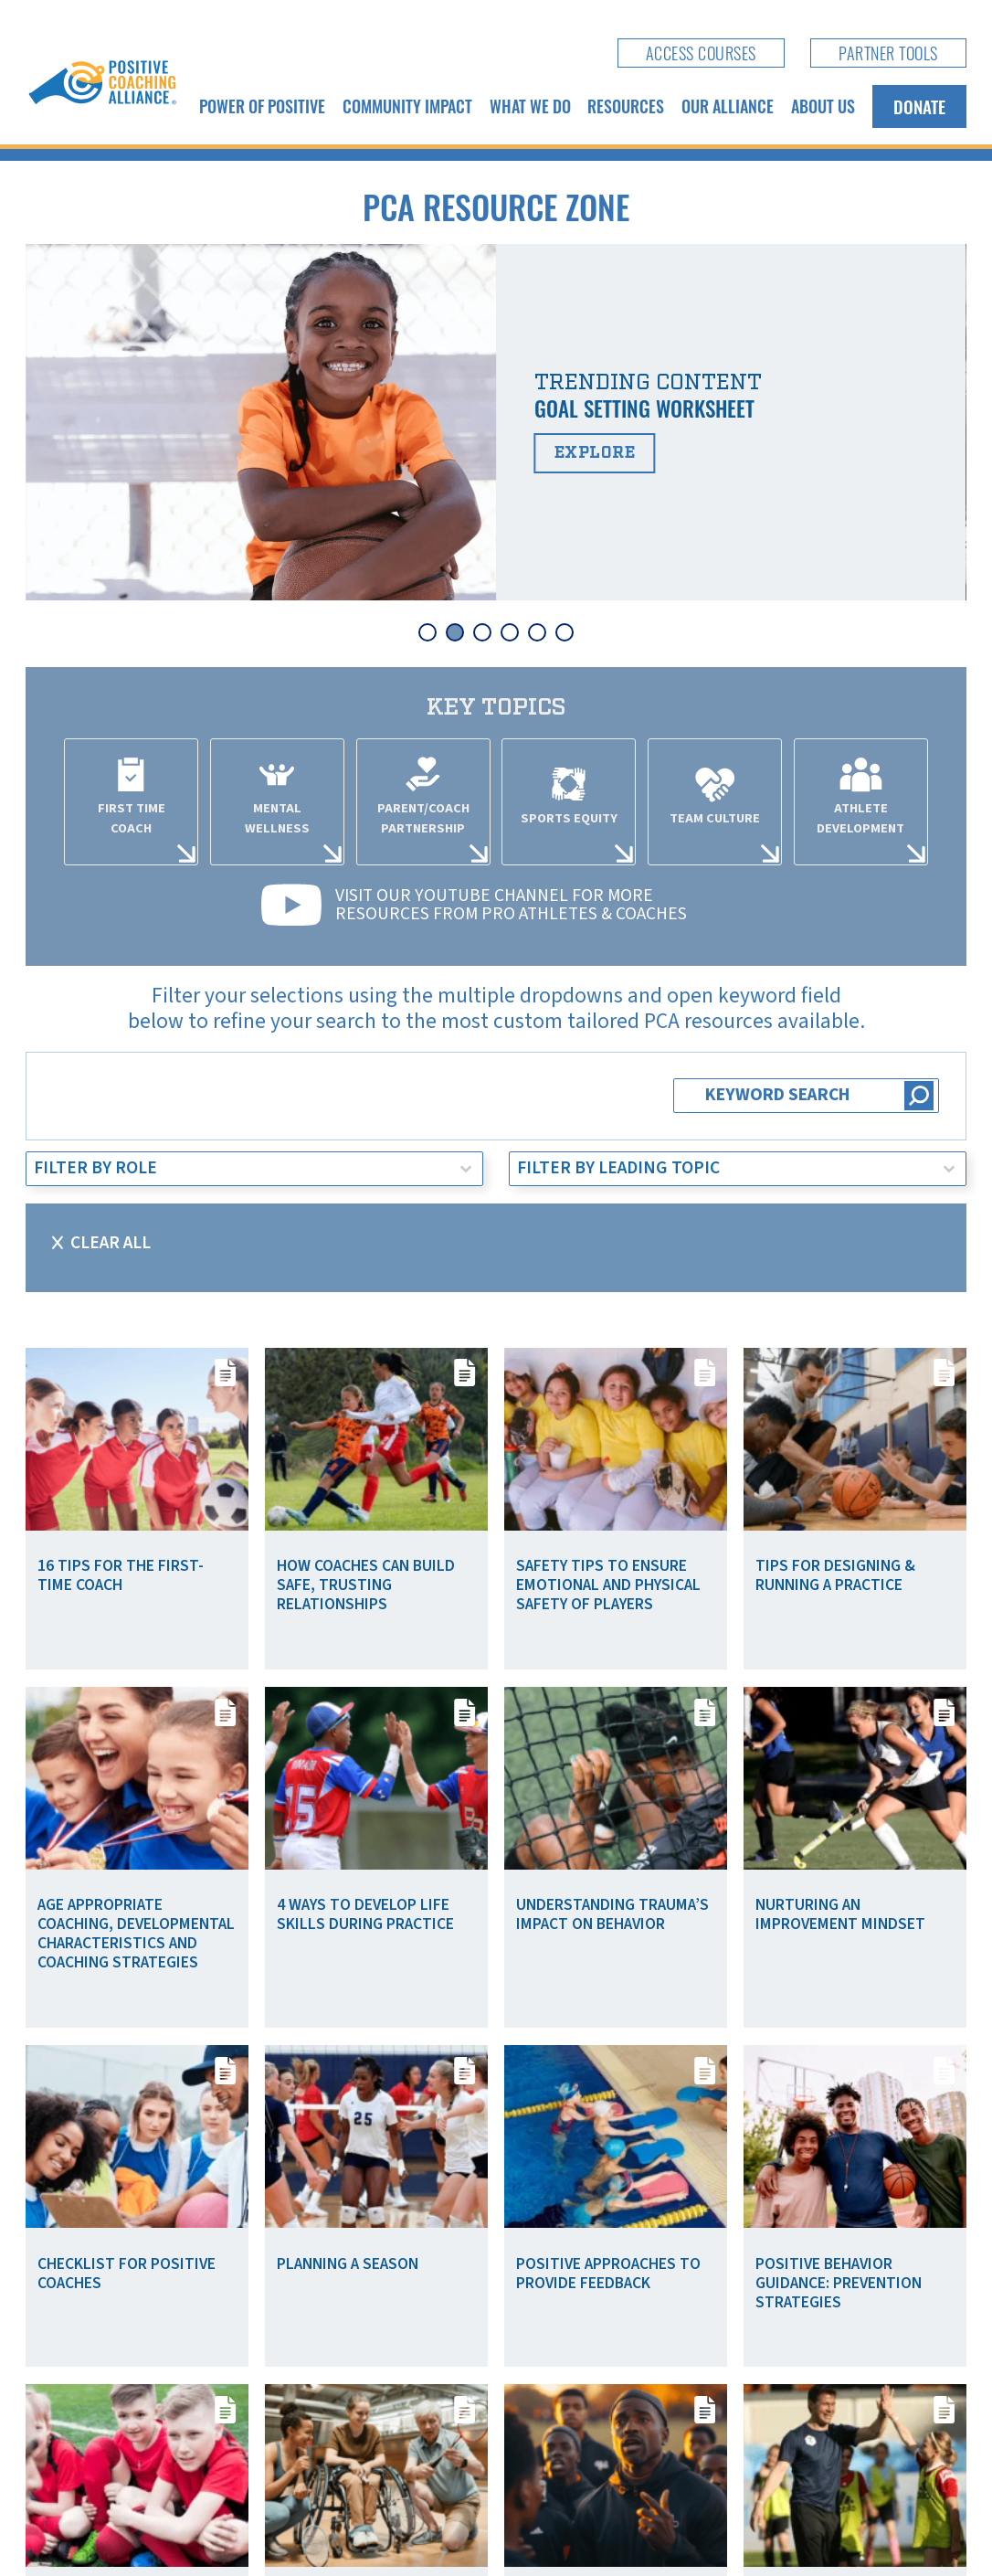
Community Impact (407, 106)
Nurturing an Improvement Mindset (840, 1914)
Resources (625, 106)
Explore (595, 453)
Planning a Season (347, 2264)
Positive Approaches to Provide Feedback (608, 2274)
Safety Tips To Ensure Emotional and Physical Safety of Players (608, 1585)
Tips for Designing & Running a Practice (835, 1575)
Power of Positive (262, 106)
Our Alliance (727, 106)
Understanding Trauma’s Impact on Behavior (612, 1914)
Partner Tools (888, 53)
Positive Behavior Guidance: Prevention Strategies (838, 2283)
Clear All (110, 1243)
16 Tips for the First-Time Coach (120, 1575)
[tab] (427, 632)
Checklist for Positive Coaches (126, 2274)
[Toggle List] (465, 1168)
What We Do (530, 106)
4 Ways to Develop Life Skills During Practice (365, 1914)
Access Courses (701, 53)
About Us (823, 106)
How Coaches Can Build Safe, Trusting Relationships (366, 1585)
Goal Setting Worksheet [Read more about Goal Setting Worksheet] (644, 408)
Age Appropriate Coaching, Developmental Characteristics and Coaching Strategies (136, 1933)
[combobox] (237, 1168)
